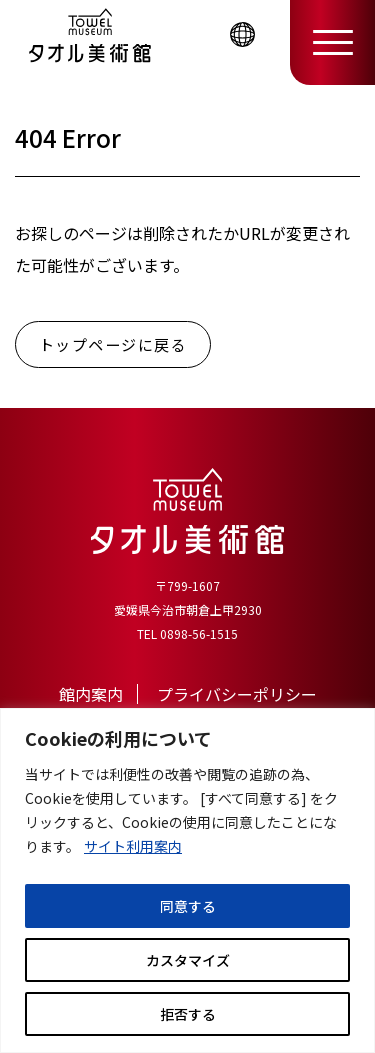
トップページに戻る (113, 344)
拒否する (188, 1014)
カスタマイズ (188, 960)
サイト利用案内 (133, 846)
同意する (188, 906)
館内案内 (91, 694)
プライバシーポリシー (237, 694)
